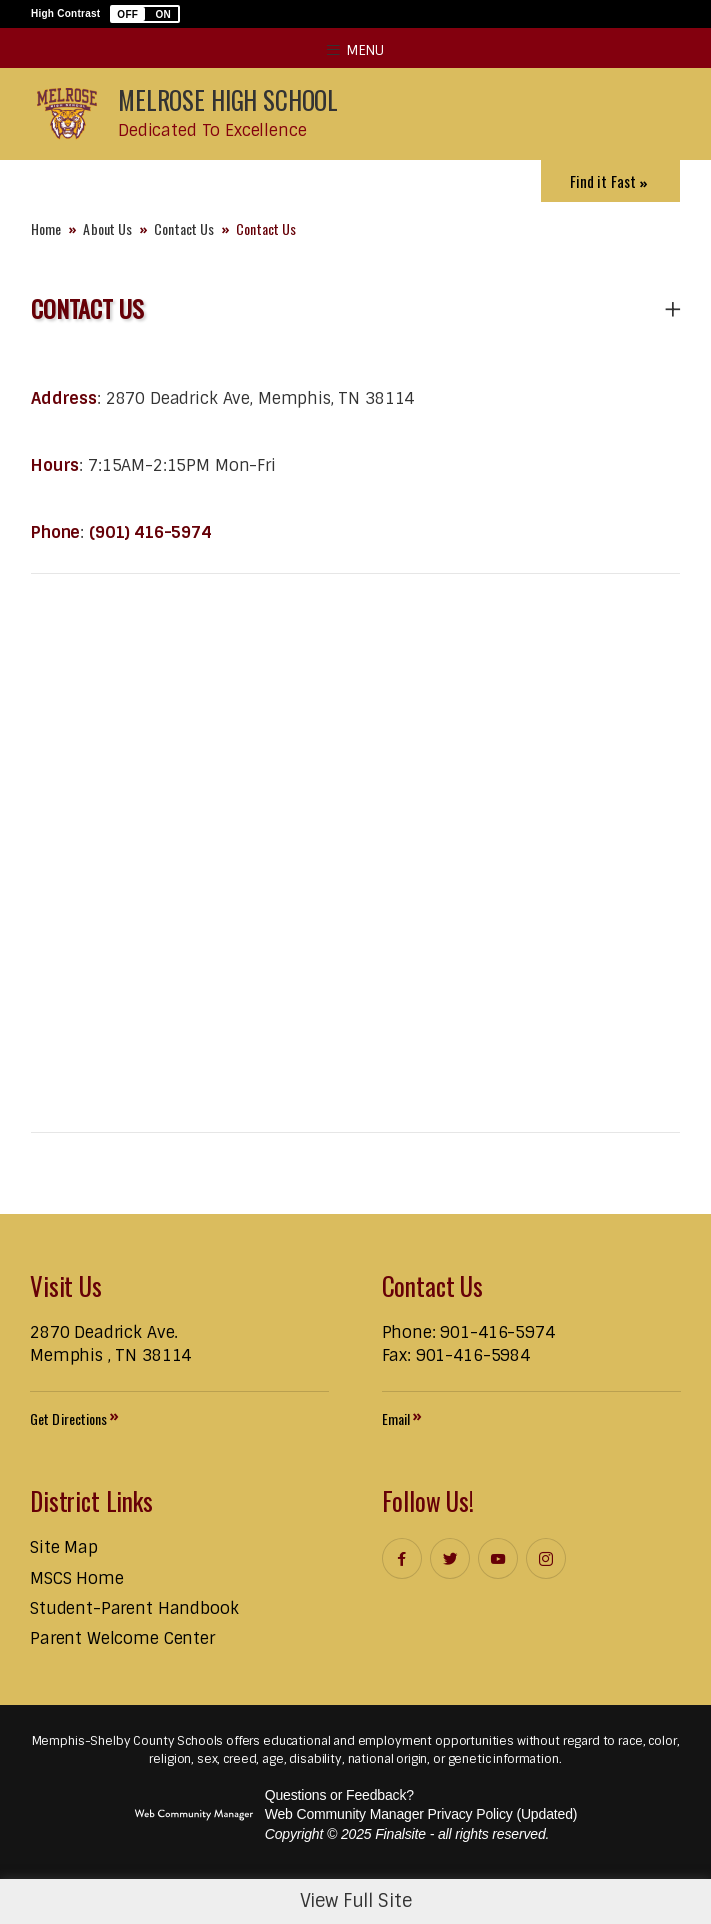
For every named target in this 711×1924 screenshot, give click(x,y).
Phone (55, 532)
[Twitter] (450, 1558)
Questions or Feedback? (339, 1795)
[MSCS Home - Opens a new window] (77, 1578)
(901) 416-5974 (150, 532)
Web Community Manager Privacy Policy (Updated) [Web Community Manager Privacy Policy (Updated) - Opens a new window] (421, 1814)
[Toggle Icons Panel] (610, 181)
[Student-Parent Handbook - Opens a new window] (134, 1608)
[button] (145, 14)
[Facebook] (402, 1558)
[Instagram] (546, 1558)
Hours (55, 465)
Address (64, 398)
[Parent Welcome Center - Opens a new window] (122, 1638)
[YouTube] (498, 1558)
